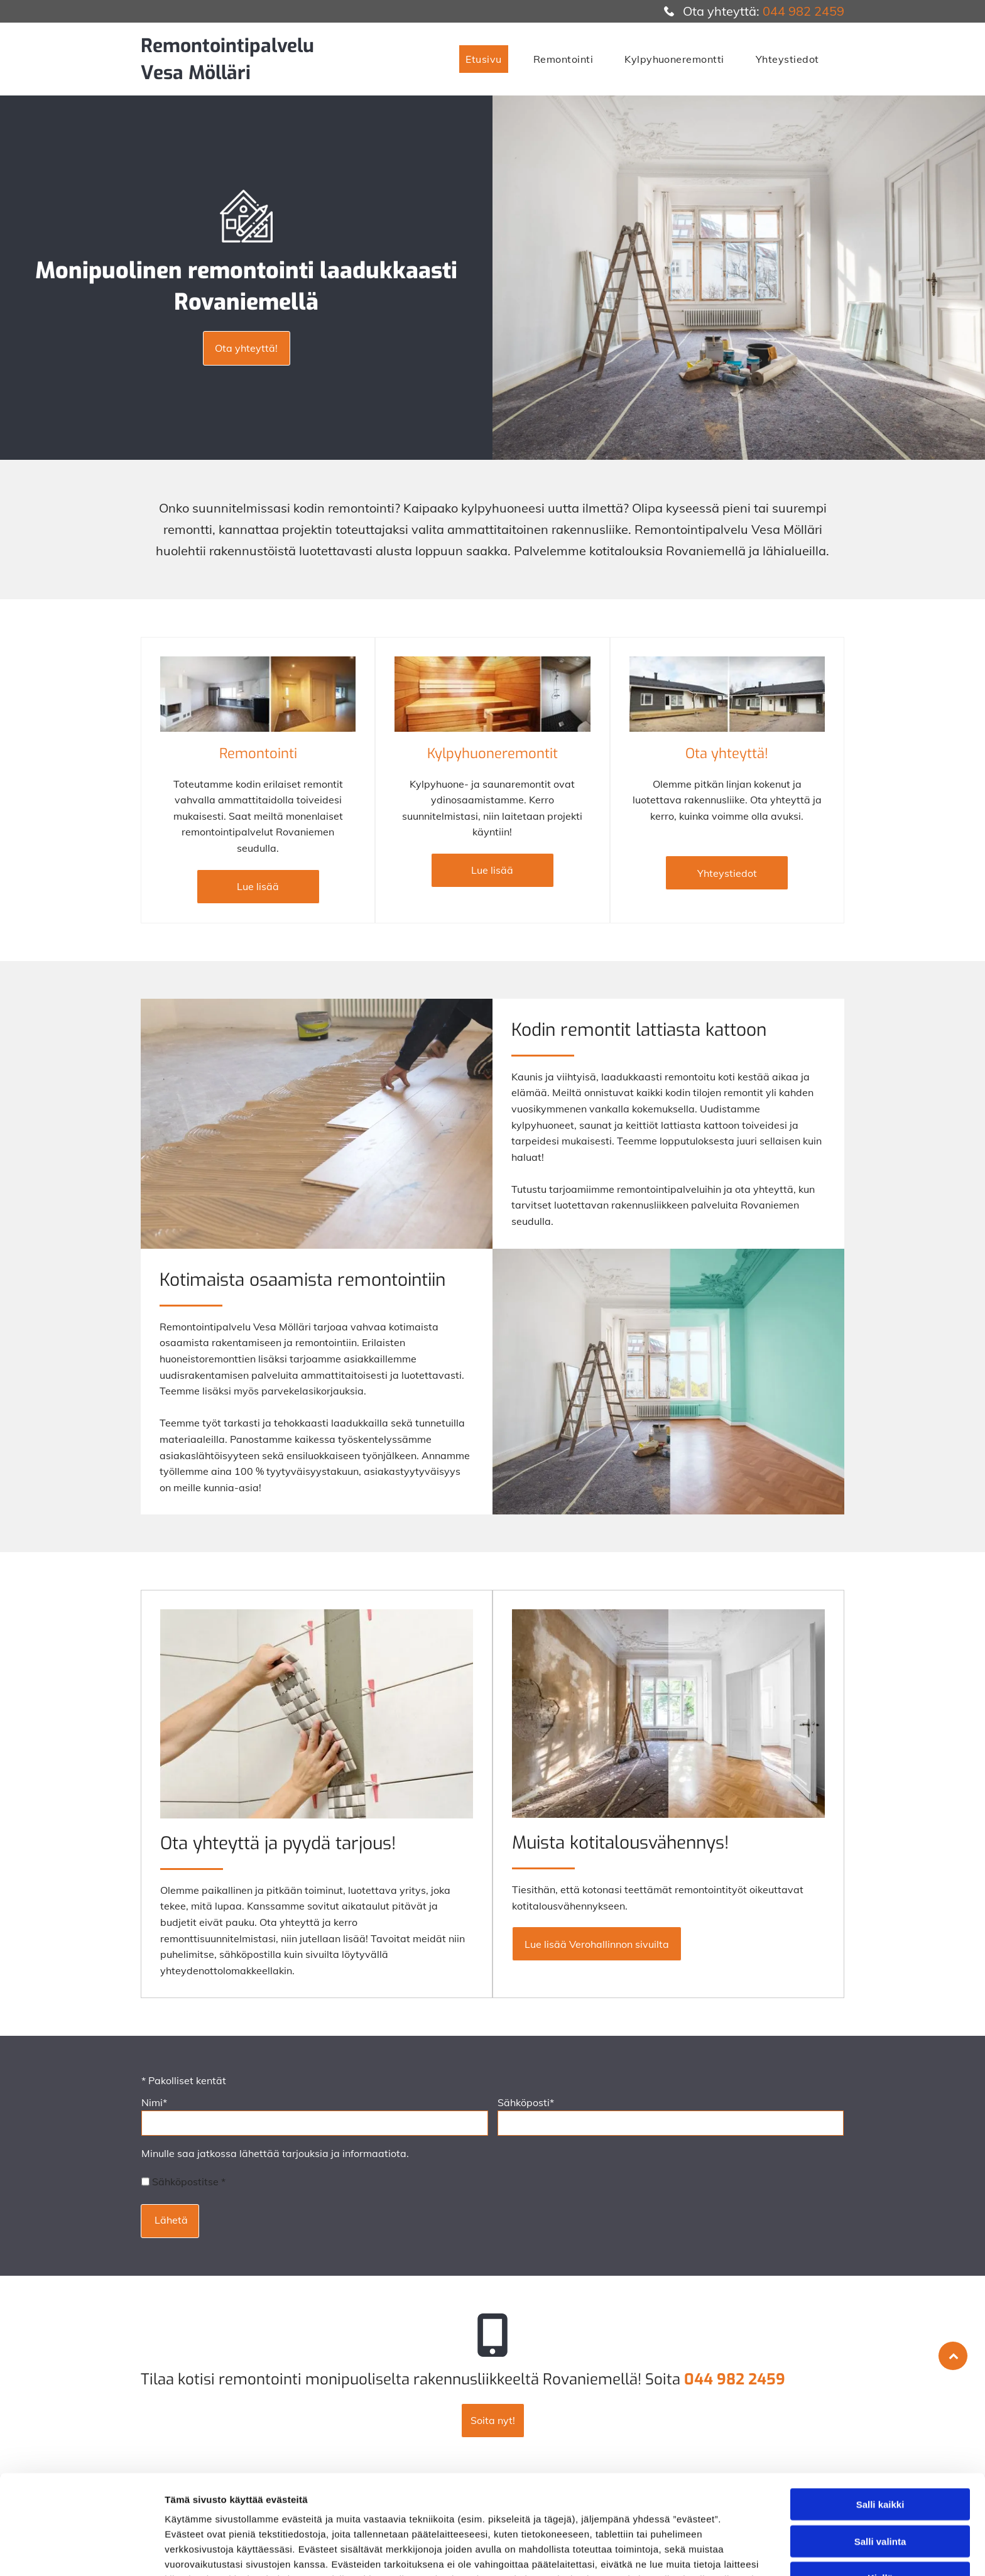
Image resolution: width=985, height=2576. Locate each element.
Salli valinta (880, 2457)
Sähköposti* (526, 2102)
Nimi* (154, 2102)
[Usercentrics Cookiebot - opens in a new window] (81, 2551)
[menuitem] (474, 59)
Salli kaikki (880, 2421)
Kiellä (880, 2494)
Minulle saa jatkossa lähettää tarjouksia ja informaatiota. (275, 2153)
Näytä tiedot (672, 2551)
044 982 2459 (803, 11)
